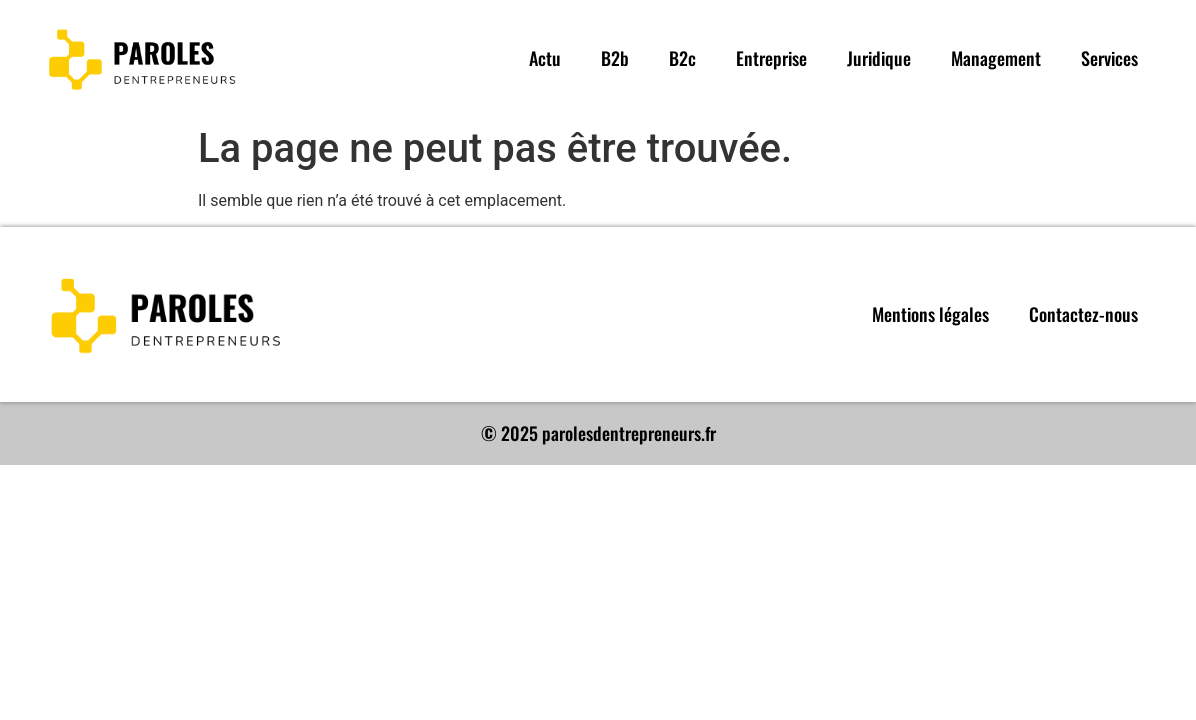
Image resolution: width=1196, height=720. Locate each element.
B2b (615, 58)
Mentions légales (930, 314)
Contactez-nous (1083, 314)
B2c (682, 58)
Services (1109, 58)
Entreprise (771, 58)
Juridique (879, 58)
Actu (545, 58)
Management (996, 58)
